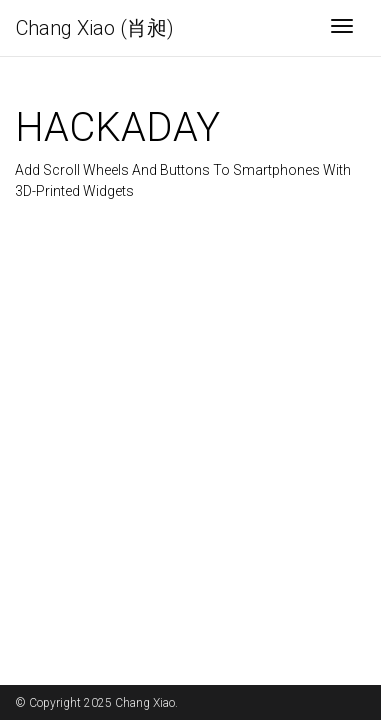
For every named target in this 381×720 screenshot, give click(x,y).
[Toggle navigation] (342, 28)
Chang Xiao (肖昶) (95, 28)
